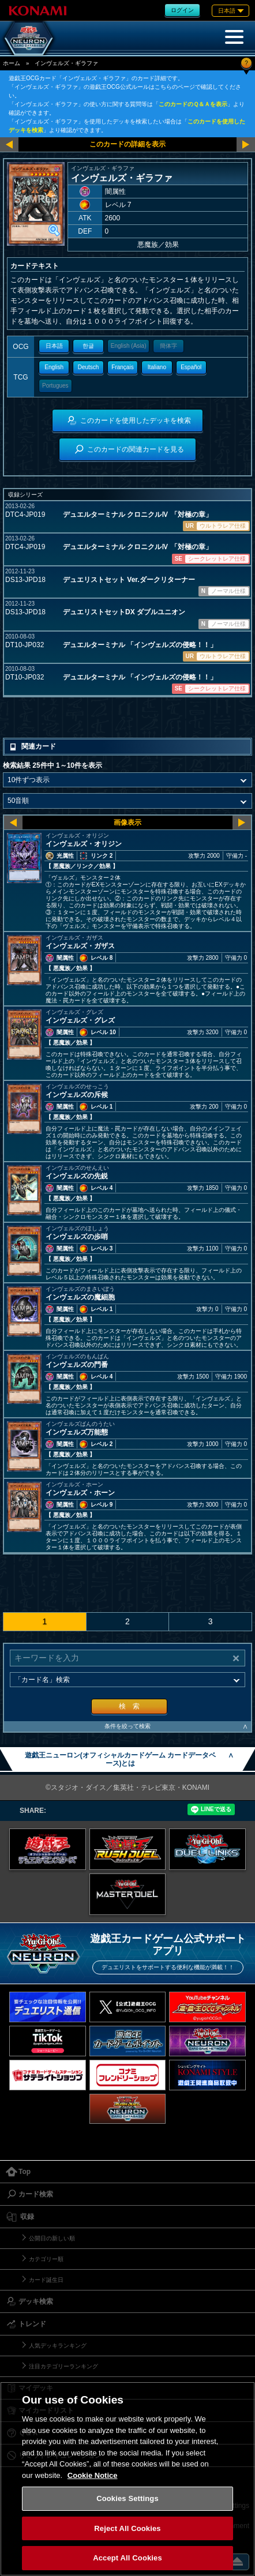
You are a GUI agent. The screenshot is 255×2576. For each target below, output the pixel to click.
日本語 (54, 346)
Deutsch (88, 367)
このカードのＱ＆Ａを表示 (193, 104)
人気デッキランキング (58, 2345)
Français (122, 367)
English (53, 367)
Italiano (157, 367)
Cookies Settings (127, 2498)
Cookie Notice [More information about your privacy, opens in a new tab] (93, 2475)
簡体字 (168, 346)
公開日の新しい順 (52, 2238)
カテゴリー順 (46, 2259)
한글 (88, 346)
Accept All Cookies (127, 2558)
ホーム (11, 63)
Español (191, 367)
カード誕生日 (46, 2280)
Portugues (55, 385)
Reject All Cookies (127, 2528)
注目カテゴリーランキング (63, 2366)
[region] (127, 2479)
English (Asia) (129, 346)
